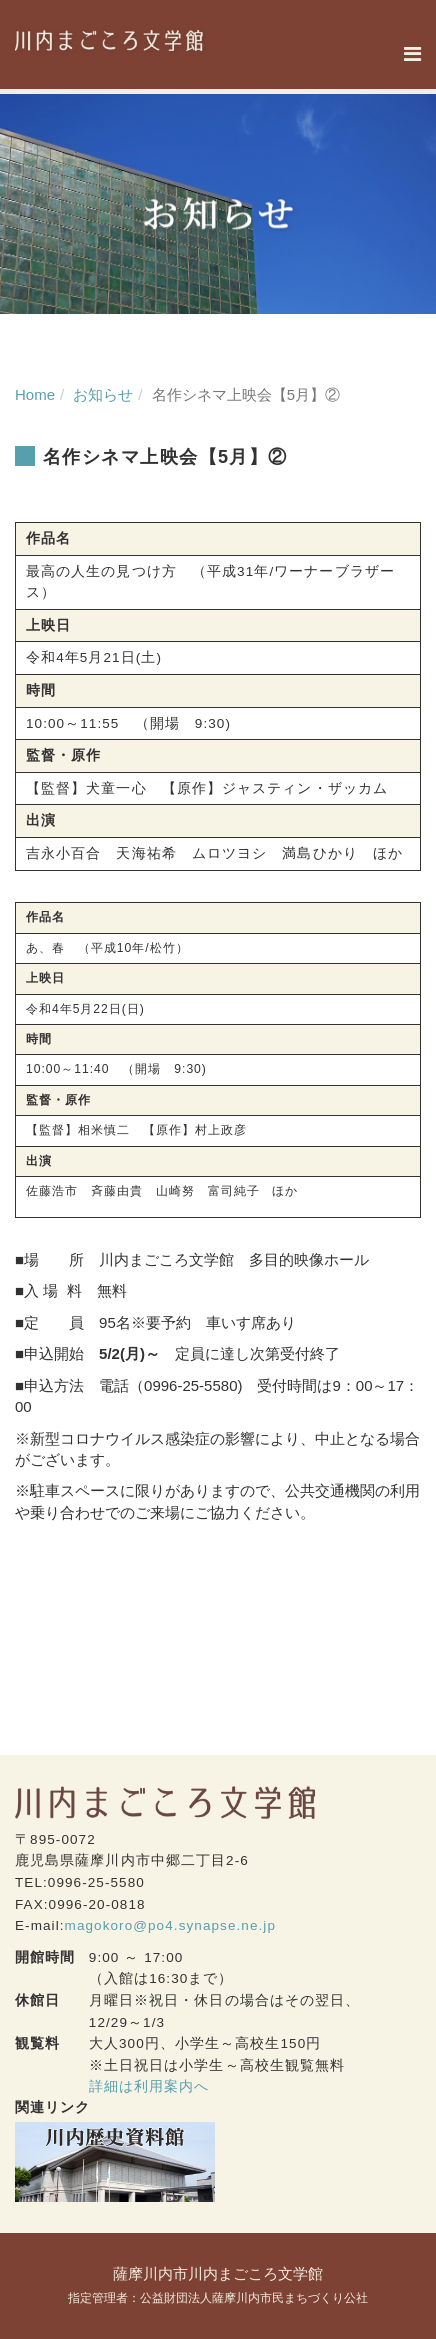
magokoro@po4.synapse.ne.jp (170, 1925)
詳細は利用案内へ (149, 2086)
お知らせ (103, 394)
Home (35, 394)
